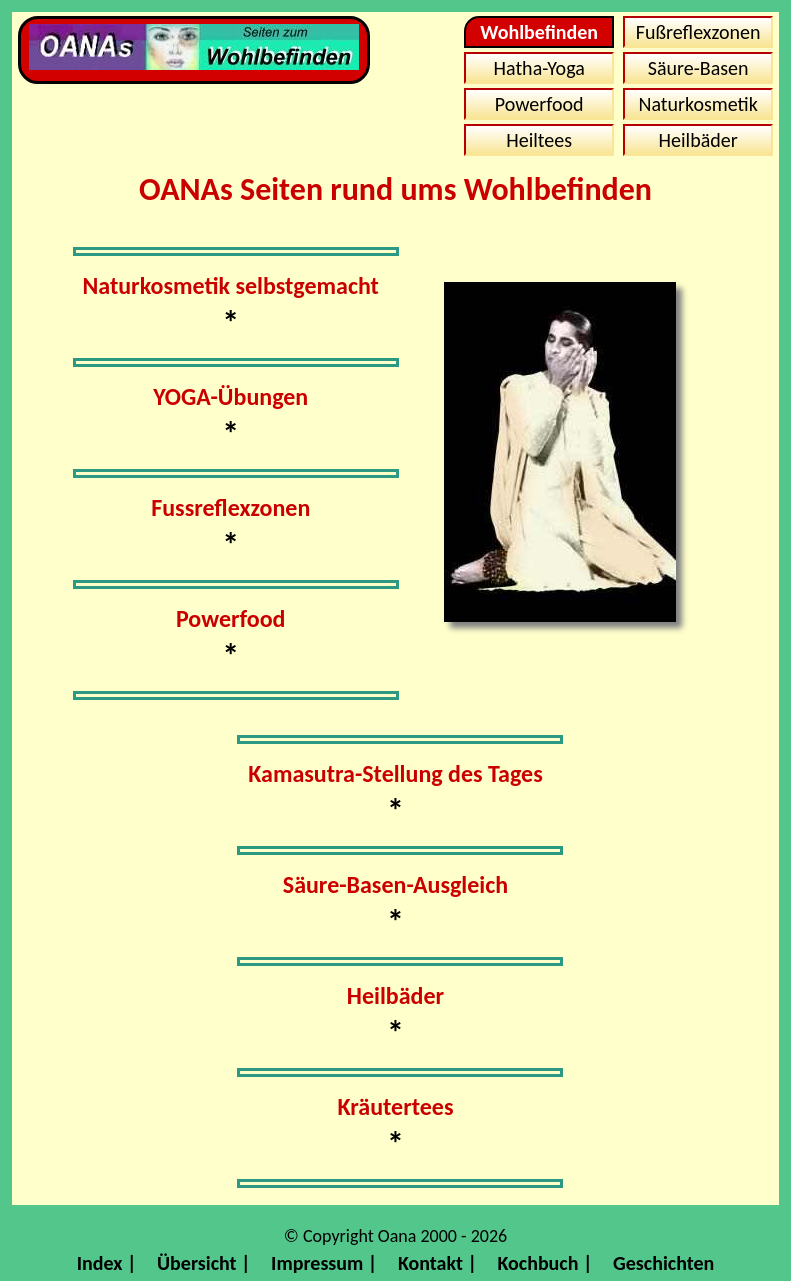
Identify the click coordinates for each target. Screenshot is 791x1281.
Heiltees (539, 140)
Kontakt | (437, 1263)
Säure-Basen (698, 68)
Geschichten (663, 1263)
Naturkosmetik (697, 104)
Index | (107, 1263)
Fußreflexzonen (698, 32)
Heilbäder (698, 140)
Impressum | (324, 1263)
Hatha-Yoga (539, 68)
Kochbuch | (544, 1263)
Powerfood (539, 104)
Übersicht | (204, 1263)
